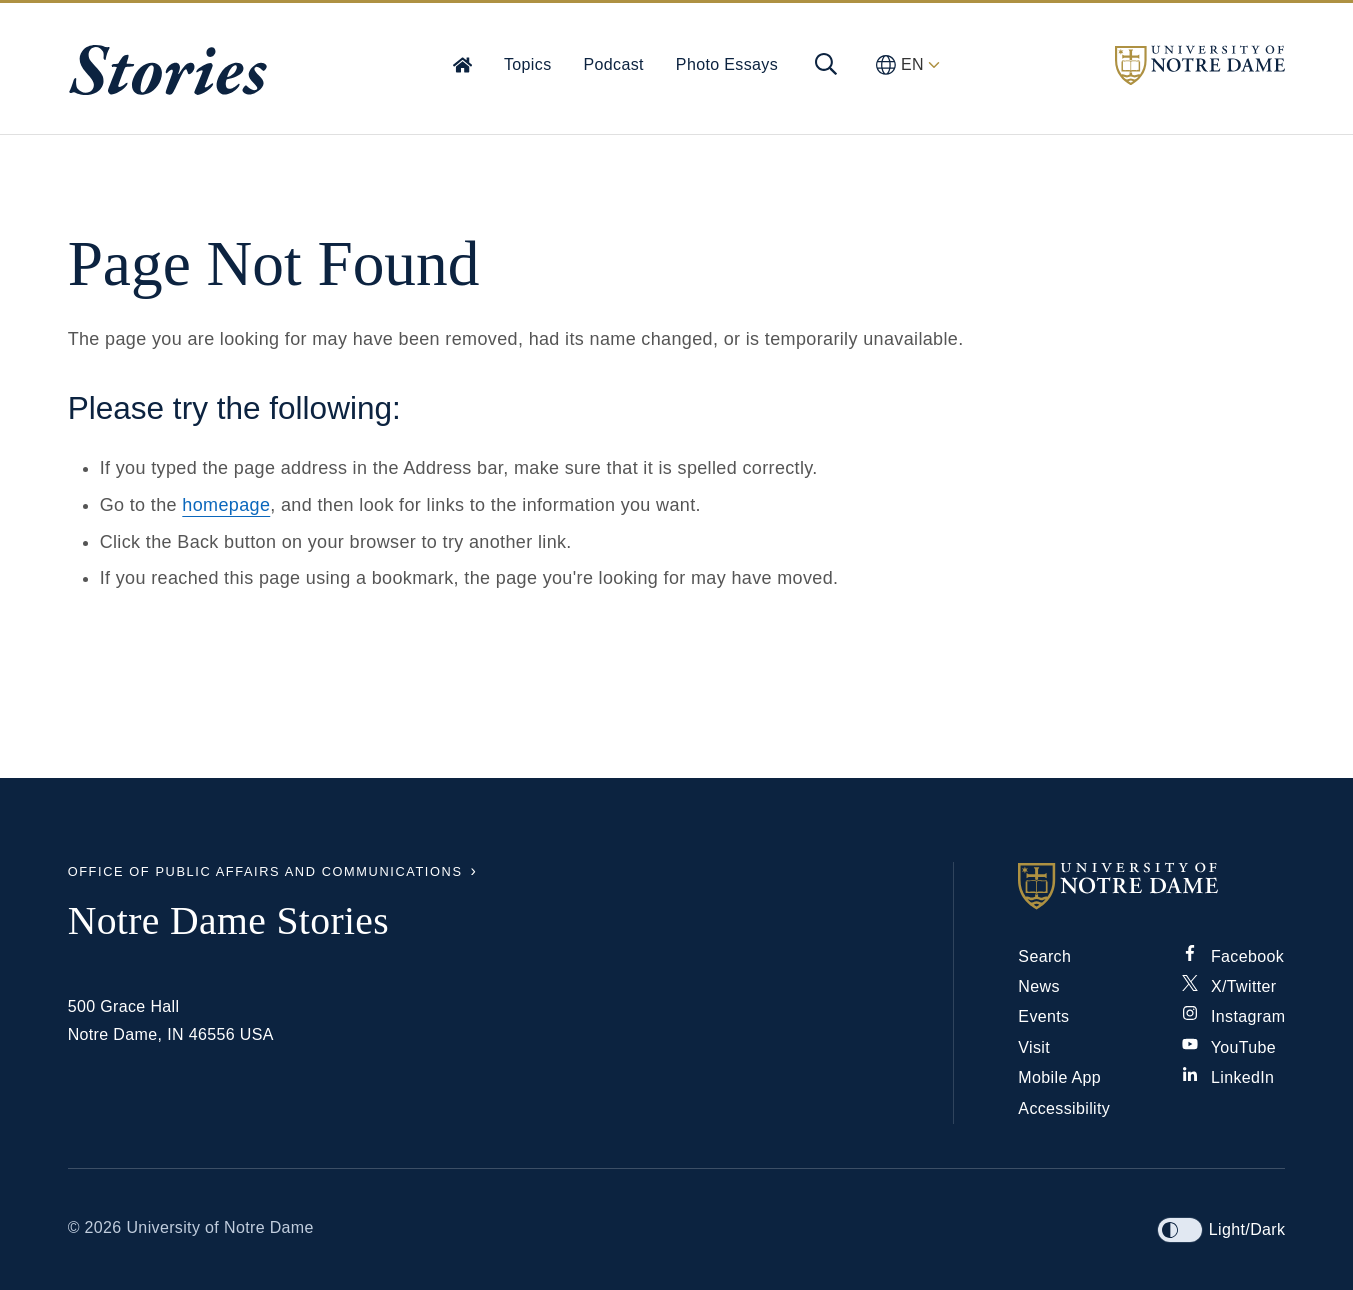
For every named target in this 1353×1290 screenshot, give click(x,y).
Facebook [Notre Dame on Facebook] (1233, 956)
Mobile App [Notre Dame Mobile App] (1059, 1077)
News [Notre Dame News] (1038, 986)
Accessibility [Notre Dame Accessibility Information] (1064, 1108)
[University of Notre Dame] (1151, 886)
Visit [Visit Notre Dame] (1034, 1047)
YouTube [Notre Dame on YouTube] (1229, 1047)
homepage (226, 505)
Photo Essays (727, 64)
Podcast (614, 64)
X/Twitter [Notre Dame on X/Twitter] (1229, 986)
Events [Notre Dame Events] (1043, 1016)
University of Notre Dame (219, 1227)
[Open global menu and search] (826, 64)
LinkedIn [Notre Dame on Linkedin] (1228, 1077)
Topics (528, 64)
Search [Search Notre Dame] (1044, 956)
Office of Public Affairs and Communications (265, 871)
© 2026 (95, 1227)
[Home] (462, 64)
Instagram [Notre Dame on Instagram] (1233, 1016)
